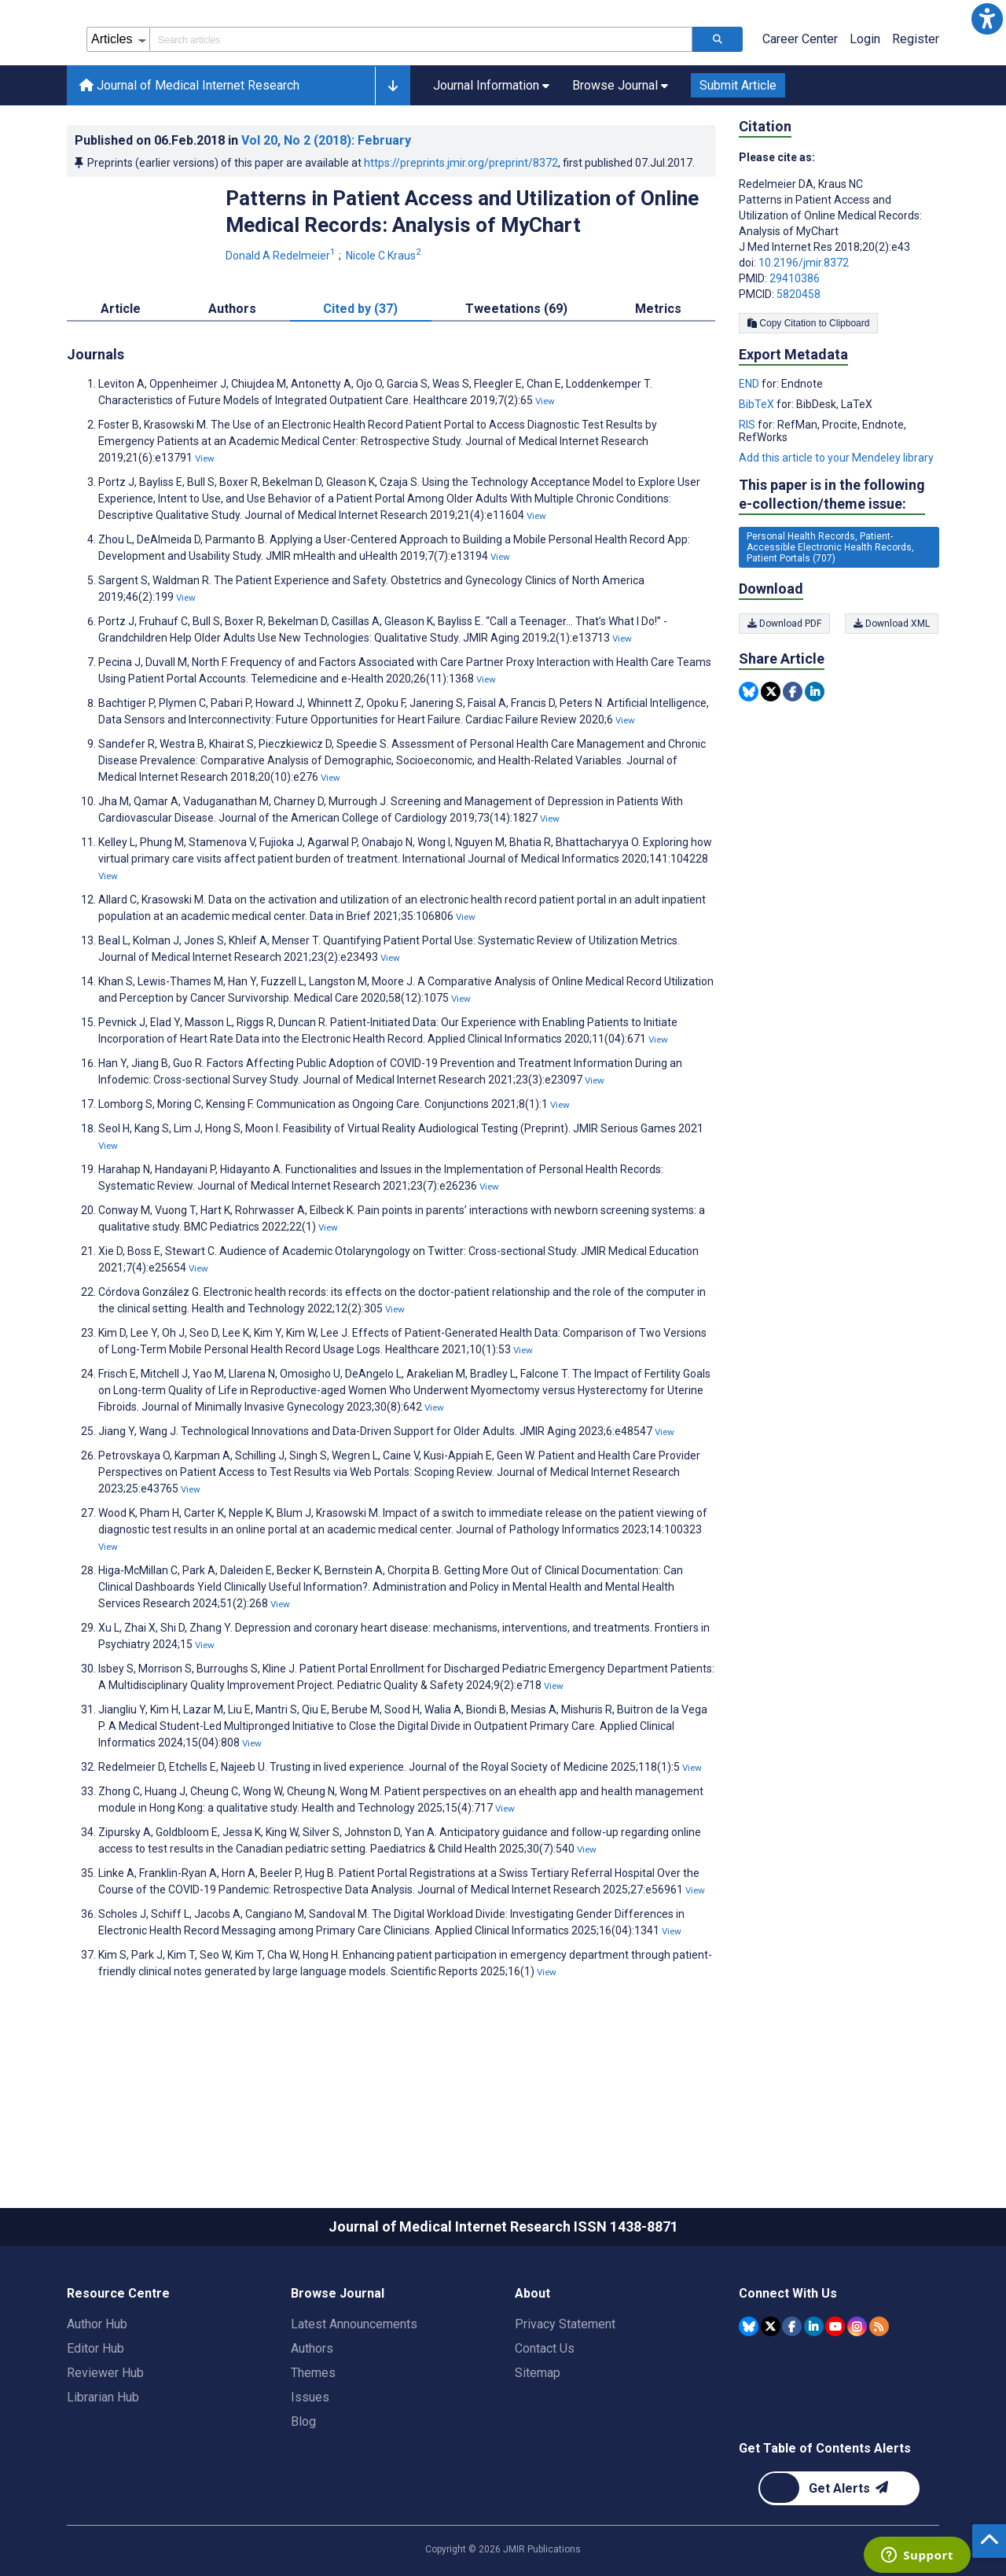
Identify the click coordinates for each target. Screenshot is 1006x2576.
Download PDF (784, 694)
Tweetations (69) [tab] (516, 379)
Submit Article (738, 156)
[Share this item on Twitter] (770, 762)
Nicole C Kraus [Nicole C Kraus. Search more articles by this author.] (385, 326)
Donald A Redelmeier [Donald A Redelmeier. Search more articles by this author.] (282, 326)
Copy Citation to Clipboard (808, 393)
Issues (310, 2467)
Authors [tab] (232, 379)
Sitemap (537, 2443)
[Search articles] (717, 110)
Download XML (892, 694)
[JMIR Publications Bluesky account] (748, 2397)
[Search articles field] (420, 110)
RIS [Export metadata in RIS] (748, 495)
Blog (303, 2492)
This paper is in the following (832, 565)
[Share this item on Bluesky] (748, 762)
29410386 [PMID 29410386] (794, 349)
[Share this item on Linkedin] (814, 762)
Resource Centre (118, 2364)
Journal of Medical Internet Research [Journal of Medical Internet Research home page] (189, 156)
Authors (312, 2419)
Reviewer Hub (105, 2443)
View (545, 471)
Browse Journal (337, 2364)
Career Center (800, 109)
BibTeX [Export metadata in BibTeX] (758, 475)
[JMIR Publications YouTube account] (835, 2397)
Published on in (243, 211)
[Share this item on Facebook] (792, 762)
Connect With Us (788, 2364)
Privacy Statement (565, 2394)
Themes (313, 2443)
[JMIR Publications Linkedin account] (814, 2397)
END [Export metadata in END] (750, 454)
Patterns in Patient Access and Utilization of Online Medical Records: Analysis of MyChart (462, 282)
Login (865, 109)
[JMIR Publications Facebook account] (792, 2397)
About (532, 2364)
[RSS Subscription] (879, 2397)
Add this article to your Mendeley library (836, 528)
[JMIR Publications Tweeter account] (770, 2397)
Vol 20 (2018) (326, 211)
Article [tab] (121, 379)
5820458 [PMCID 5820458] (799, 365)
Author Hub (97, 2394)
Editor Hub (95, 2419)
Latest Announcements (354, 2394)
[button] (987, 19)
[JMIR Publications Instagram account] (857, 2397)
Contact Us (545, 2419)
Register (915, 109)
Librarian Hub (103, 2467)
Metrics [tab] (658, 379)
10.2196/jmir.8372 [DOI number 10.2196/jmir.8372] (803, 333)
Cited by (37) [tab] (360, 379)
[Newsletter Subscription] (839, 2559)
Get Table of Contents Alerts (825, 2519)
